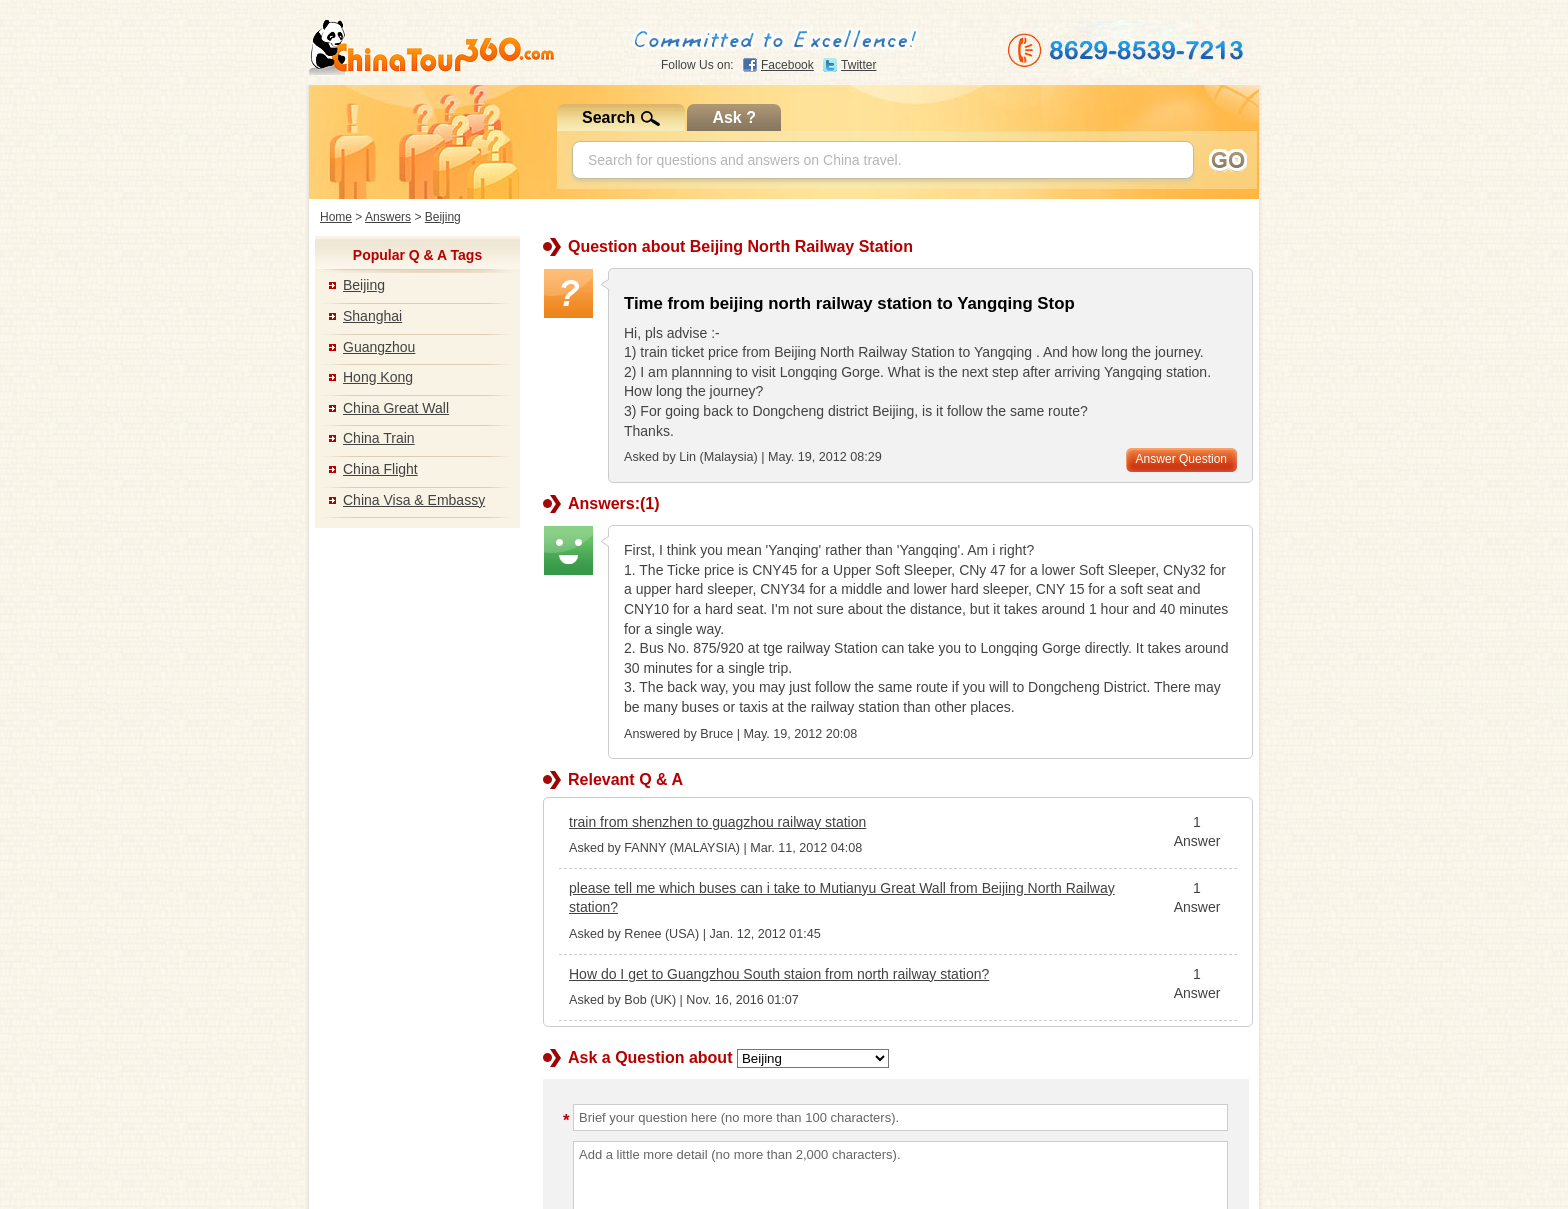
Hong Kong (378, 377)
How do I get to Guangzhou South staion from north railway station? (779, 974)
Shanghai (372, 316)
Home (336, 217)
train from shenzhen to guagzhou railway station (717, 822)
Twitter (858, 65)
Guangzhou (379, 347)
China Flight (380, 469)
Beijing (443, 217)
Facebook (787, 65)
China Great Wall (396, 408)
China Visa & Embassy (414, 500)
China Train (379, 438)
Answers (388, 217)
